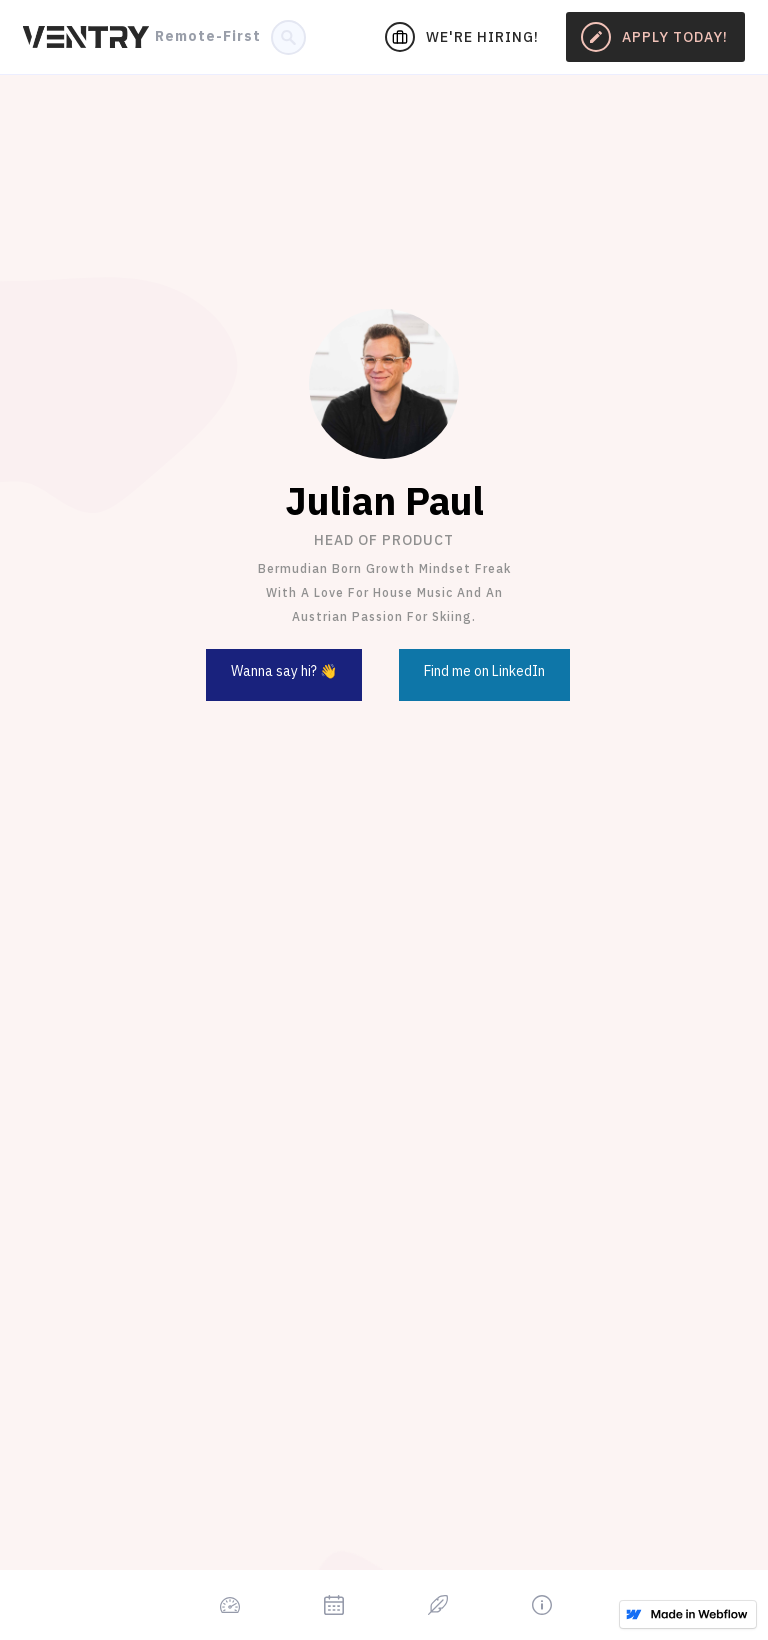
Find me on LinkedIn (484, 671)
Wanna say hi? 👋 (284, 671)
